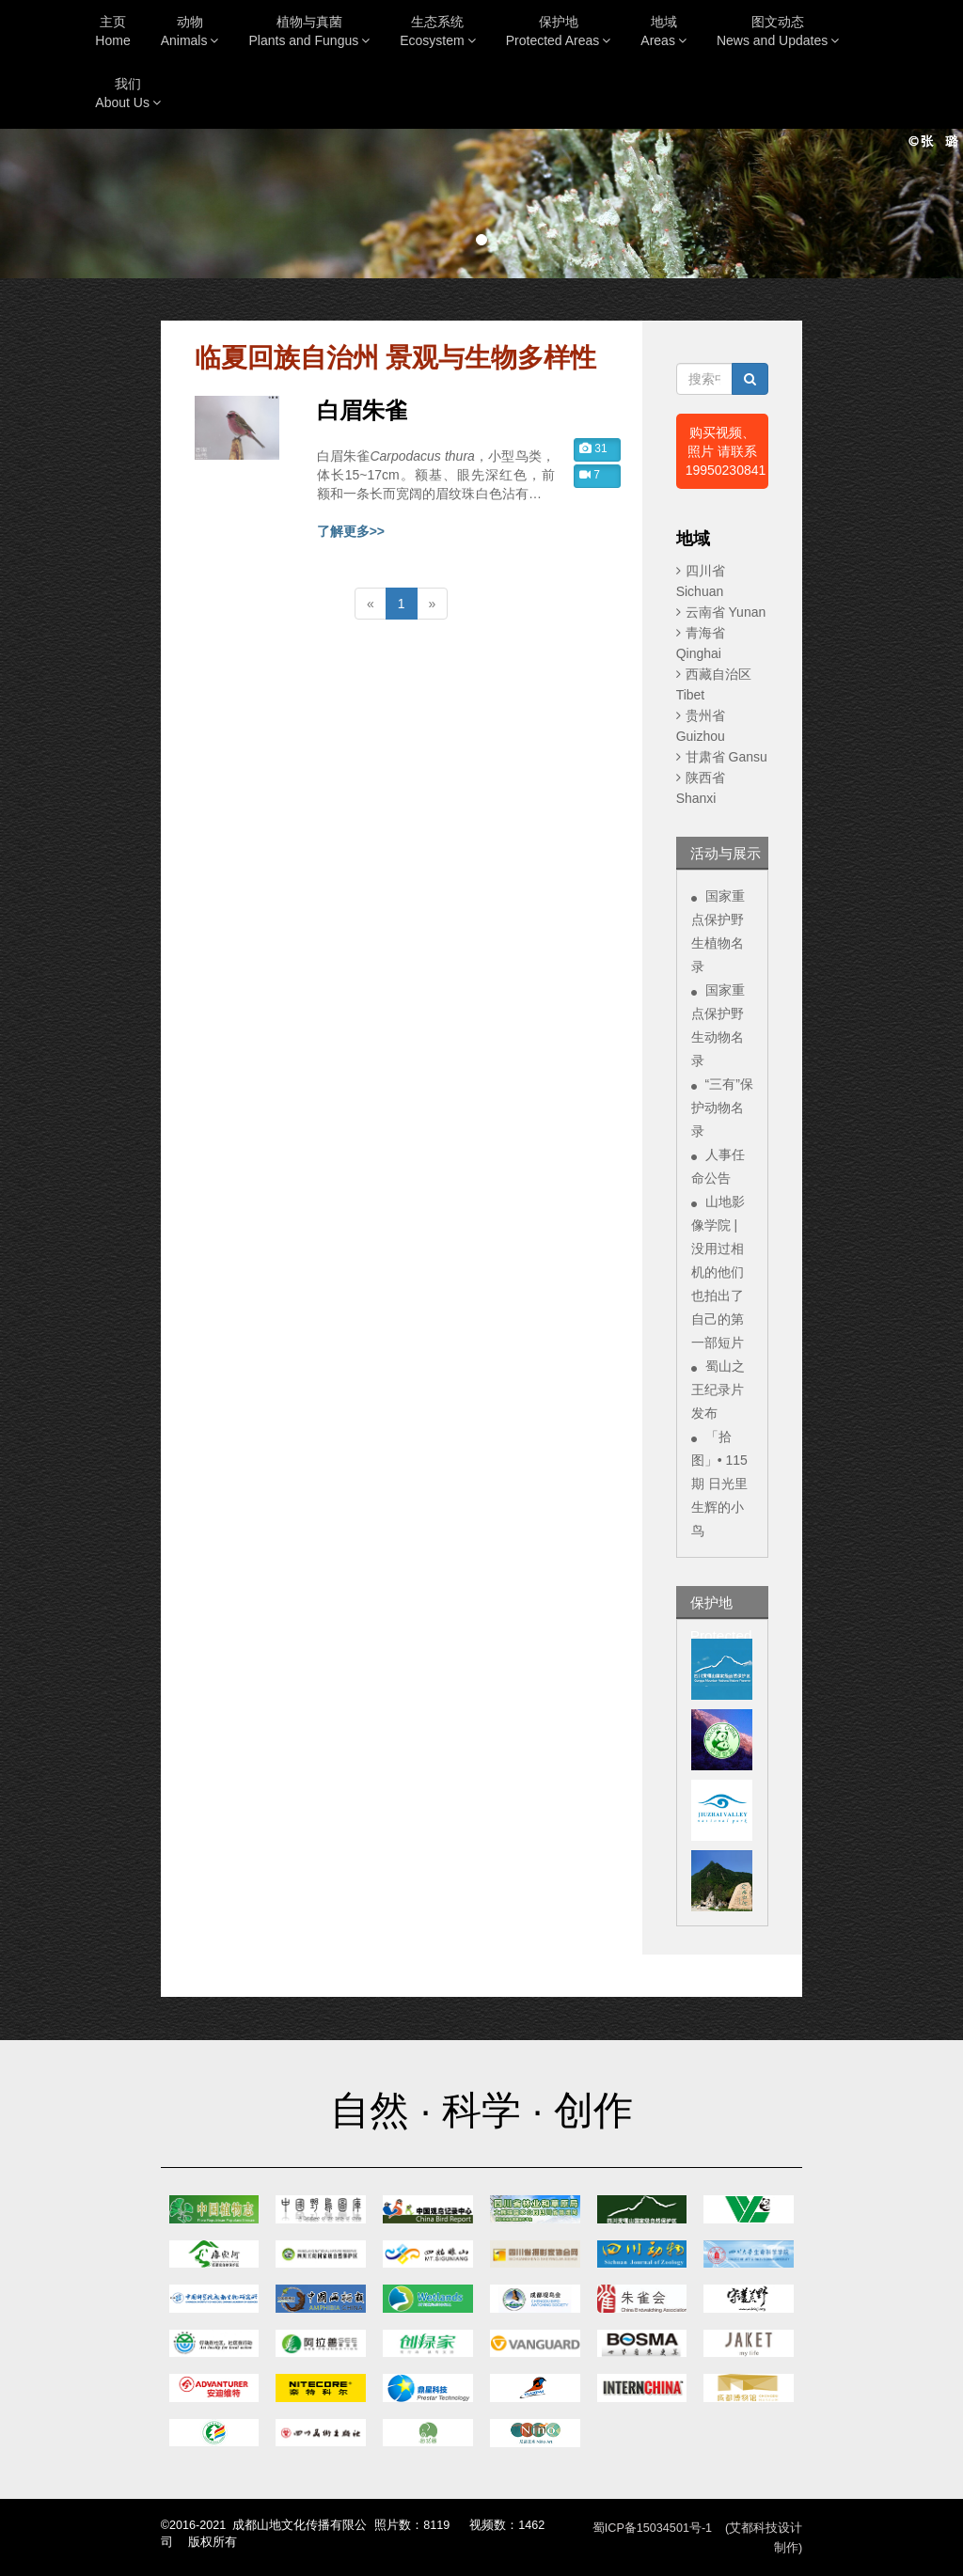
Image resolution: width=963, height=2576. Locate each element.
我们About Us (128, 93)
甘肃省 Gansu (726, 756)
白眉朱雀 (362, 411)
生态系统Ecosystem (437, 31)
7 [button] (589, 474)
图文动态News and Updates (778, 31)
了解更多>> (351, 531)
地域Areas (663, 31)
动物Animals (190, 31)
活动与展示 (725, 853)
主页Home (112, 31)
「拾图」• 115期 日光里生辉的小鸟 (719, 1483)
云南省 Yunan (726, 612)
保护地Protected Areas (558, 31)
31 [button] (593, 448)
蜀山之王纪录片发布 (718, 1390)
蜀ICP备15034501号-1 (652, 2528)
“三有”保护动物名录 (722, 1107)
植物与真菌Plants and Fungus (309, 31)
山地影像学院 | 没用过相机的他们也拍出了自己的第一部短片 (718, 1272)
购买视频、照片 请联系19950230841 (726, 451)
